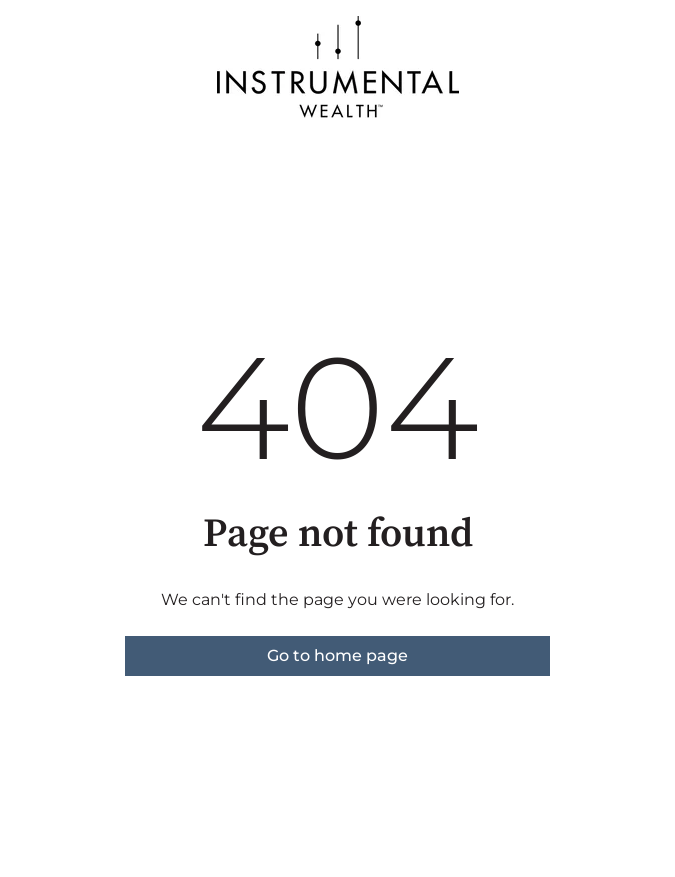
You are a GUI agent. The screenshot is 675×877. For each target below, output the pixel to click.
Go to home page (337, 655)
